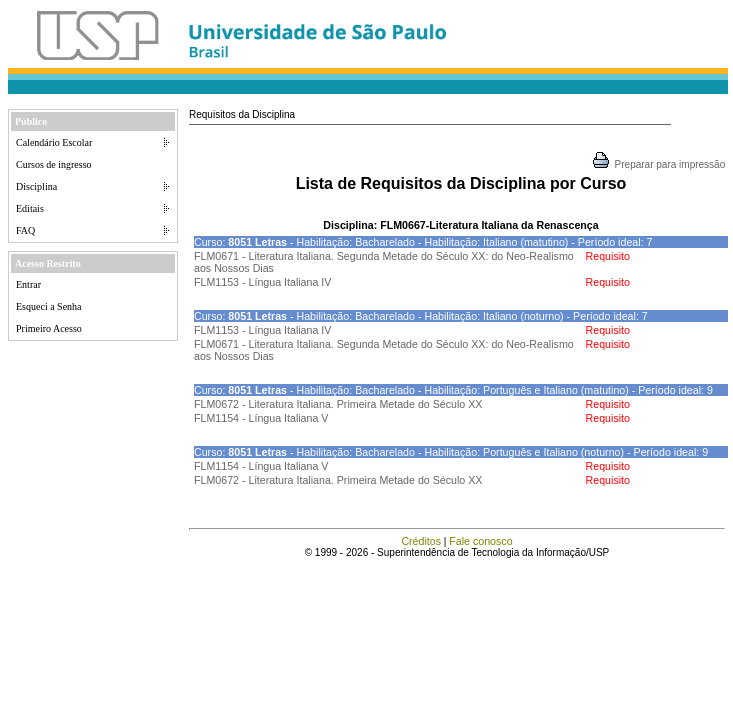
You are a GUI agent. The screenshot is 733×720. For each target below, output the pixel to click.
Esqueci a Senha (49, 306)
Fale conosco (480, 541)
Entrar (28, 284)
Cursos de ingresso (54, 164)
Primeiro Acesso (49, 328)
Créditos (421, 541)
